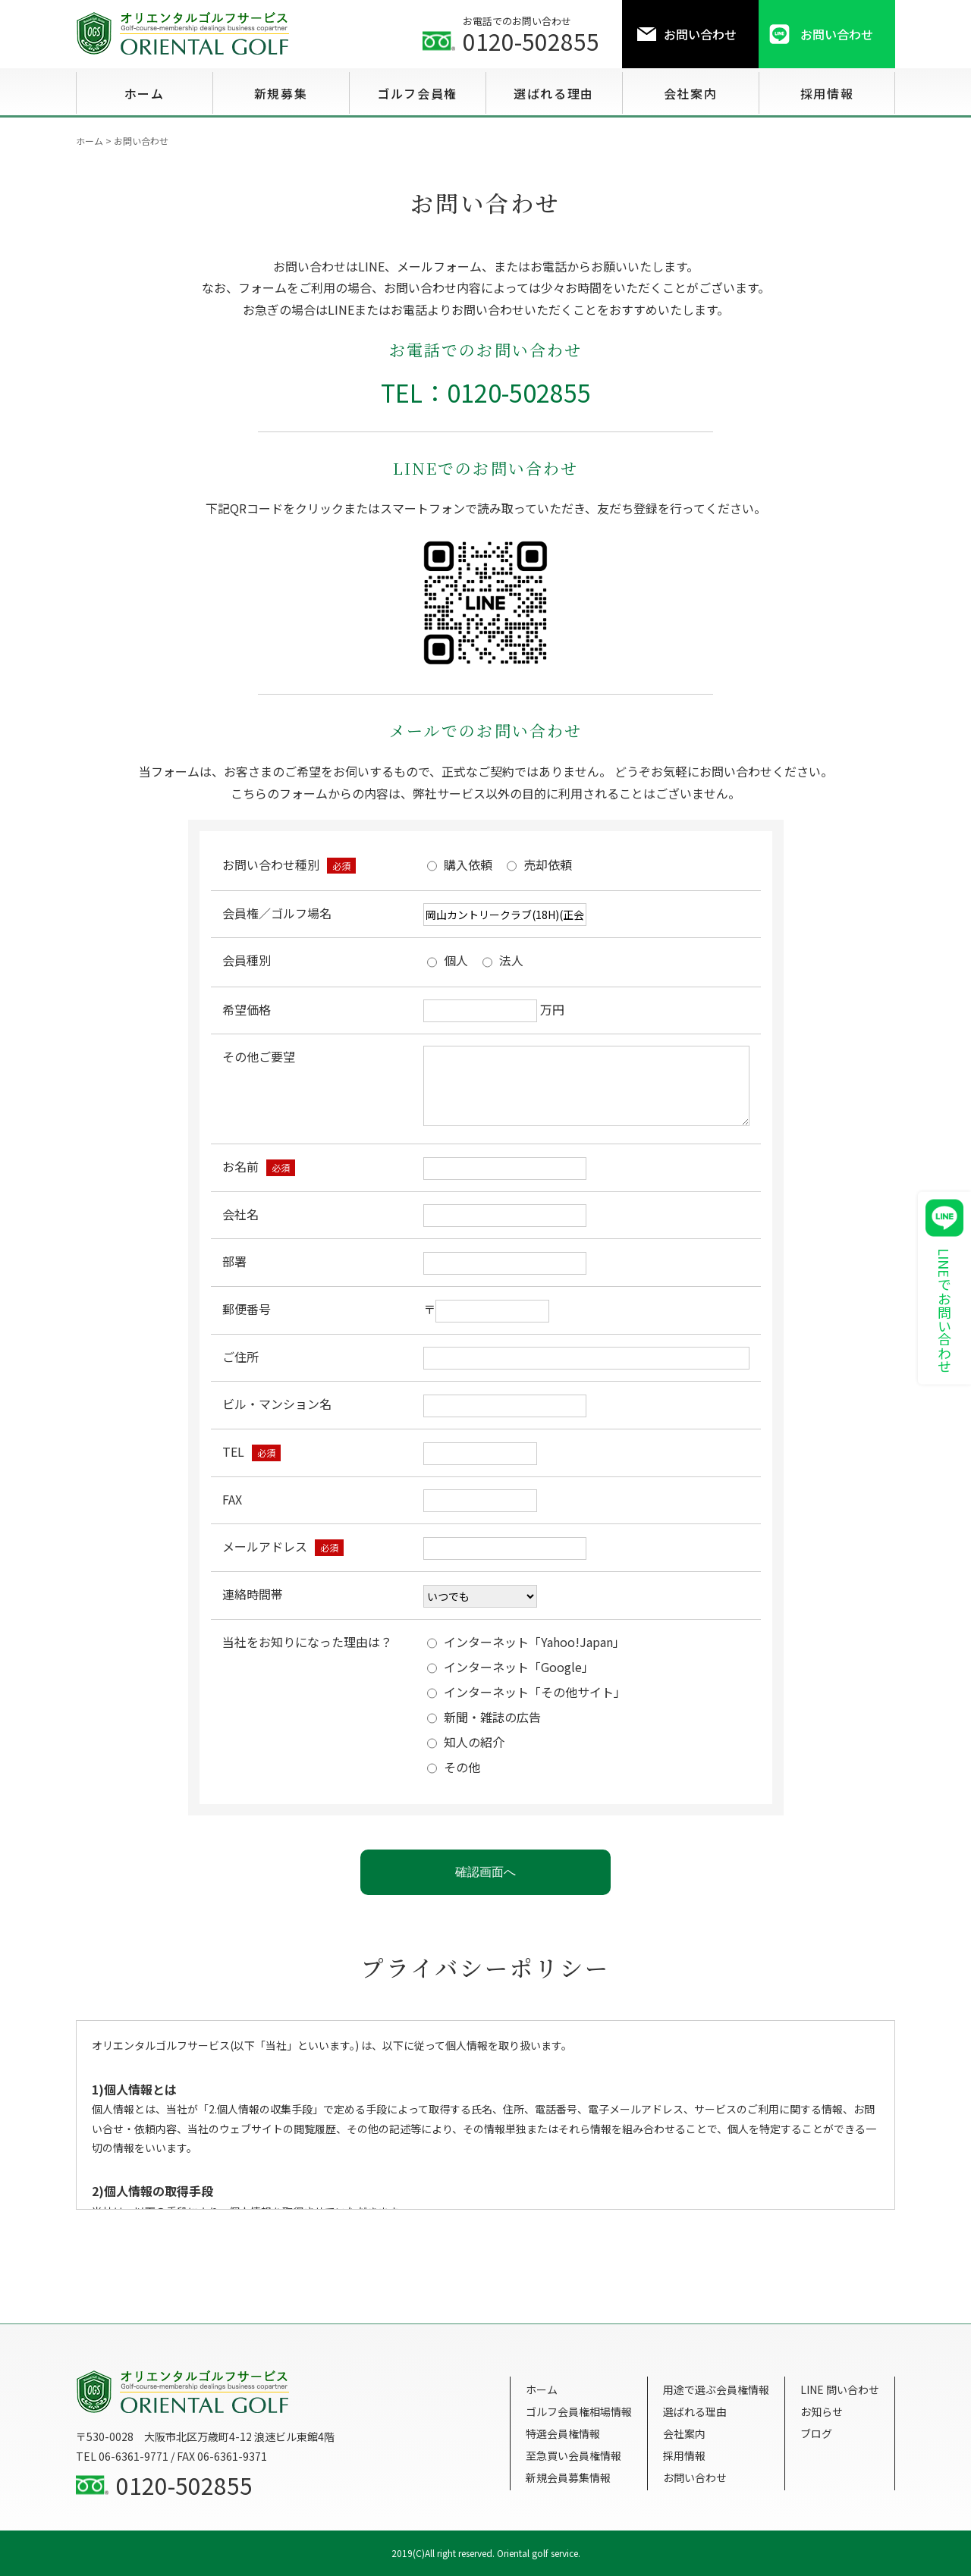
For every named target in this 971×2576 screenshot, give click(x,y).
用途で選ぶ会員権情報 (716, 2389)
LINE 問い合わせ (839, 2389)
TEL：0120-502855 (486, 392)
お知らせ (821, 2411)
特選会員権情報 (563, 2433)
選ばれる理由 (695, 2411)
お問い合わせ (695, 2477)
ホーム (542, 2389)
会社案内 (684, 2433)
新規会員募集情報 (568, 2477)
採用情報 (684, 2455)
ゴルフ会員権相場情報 (579, 2411)
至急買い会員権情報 (573, 2455)
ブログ (816, 2433)
